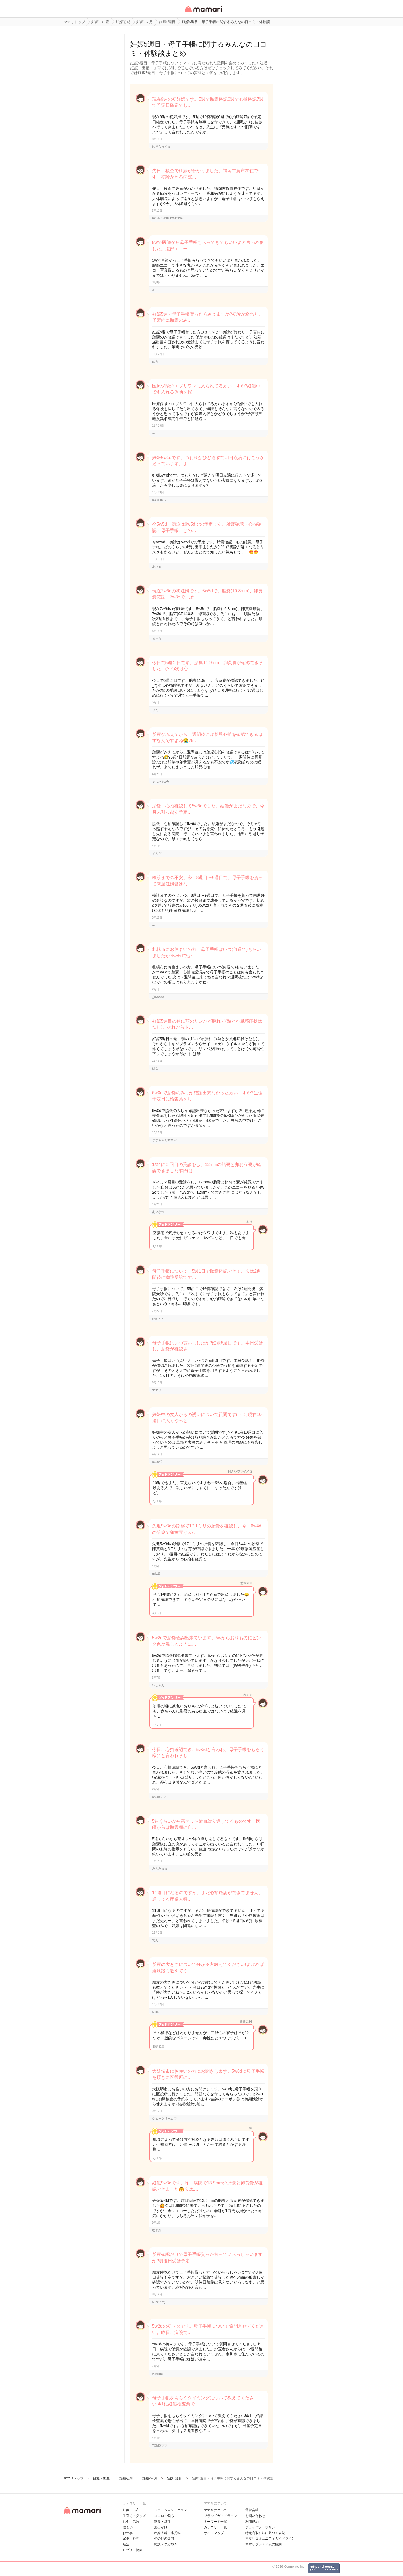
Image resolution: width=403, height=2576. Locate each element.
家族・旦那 (162, 2522)
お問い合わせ (255, 2516)
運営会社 (252, 2510)
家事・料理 (131, 2538)
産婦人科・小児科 (167, 2533)
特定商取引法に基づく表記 (265, 2533)
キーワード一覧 (215, 2522)
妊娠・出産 (131, 2510)
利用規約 (252, 2522)
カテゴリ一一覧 (215, 2527)
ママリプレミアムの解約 (263, 2544)
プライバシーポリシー (261, 2527)
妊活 (126, 2544)
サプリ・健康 (133, 2550)
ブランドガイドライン (220, 2516)
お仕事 (128, 2533)
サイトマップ (214, 2533)
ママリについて (215, 2510)
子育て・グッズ (134, 2516)
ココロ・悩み (164, 2516)
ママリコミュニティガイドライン (270, 2538)
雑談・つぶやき (165, 2544)
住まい (128, 2527)
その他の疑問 (164, 2538)
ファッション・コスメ (170, 2510)
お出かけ (160, 2527)
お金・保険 (131, 2522)
